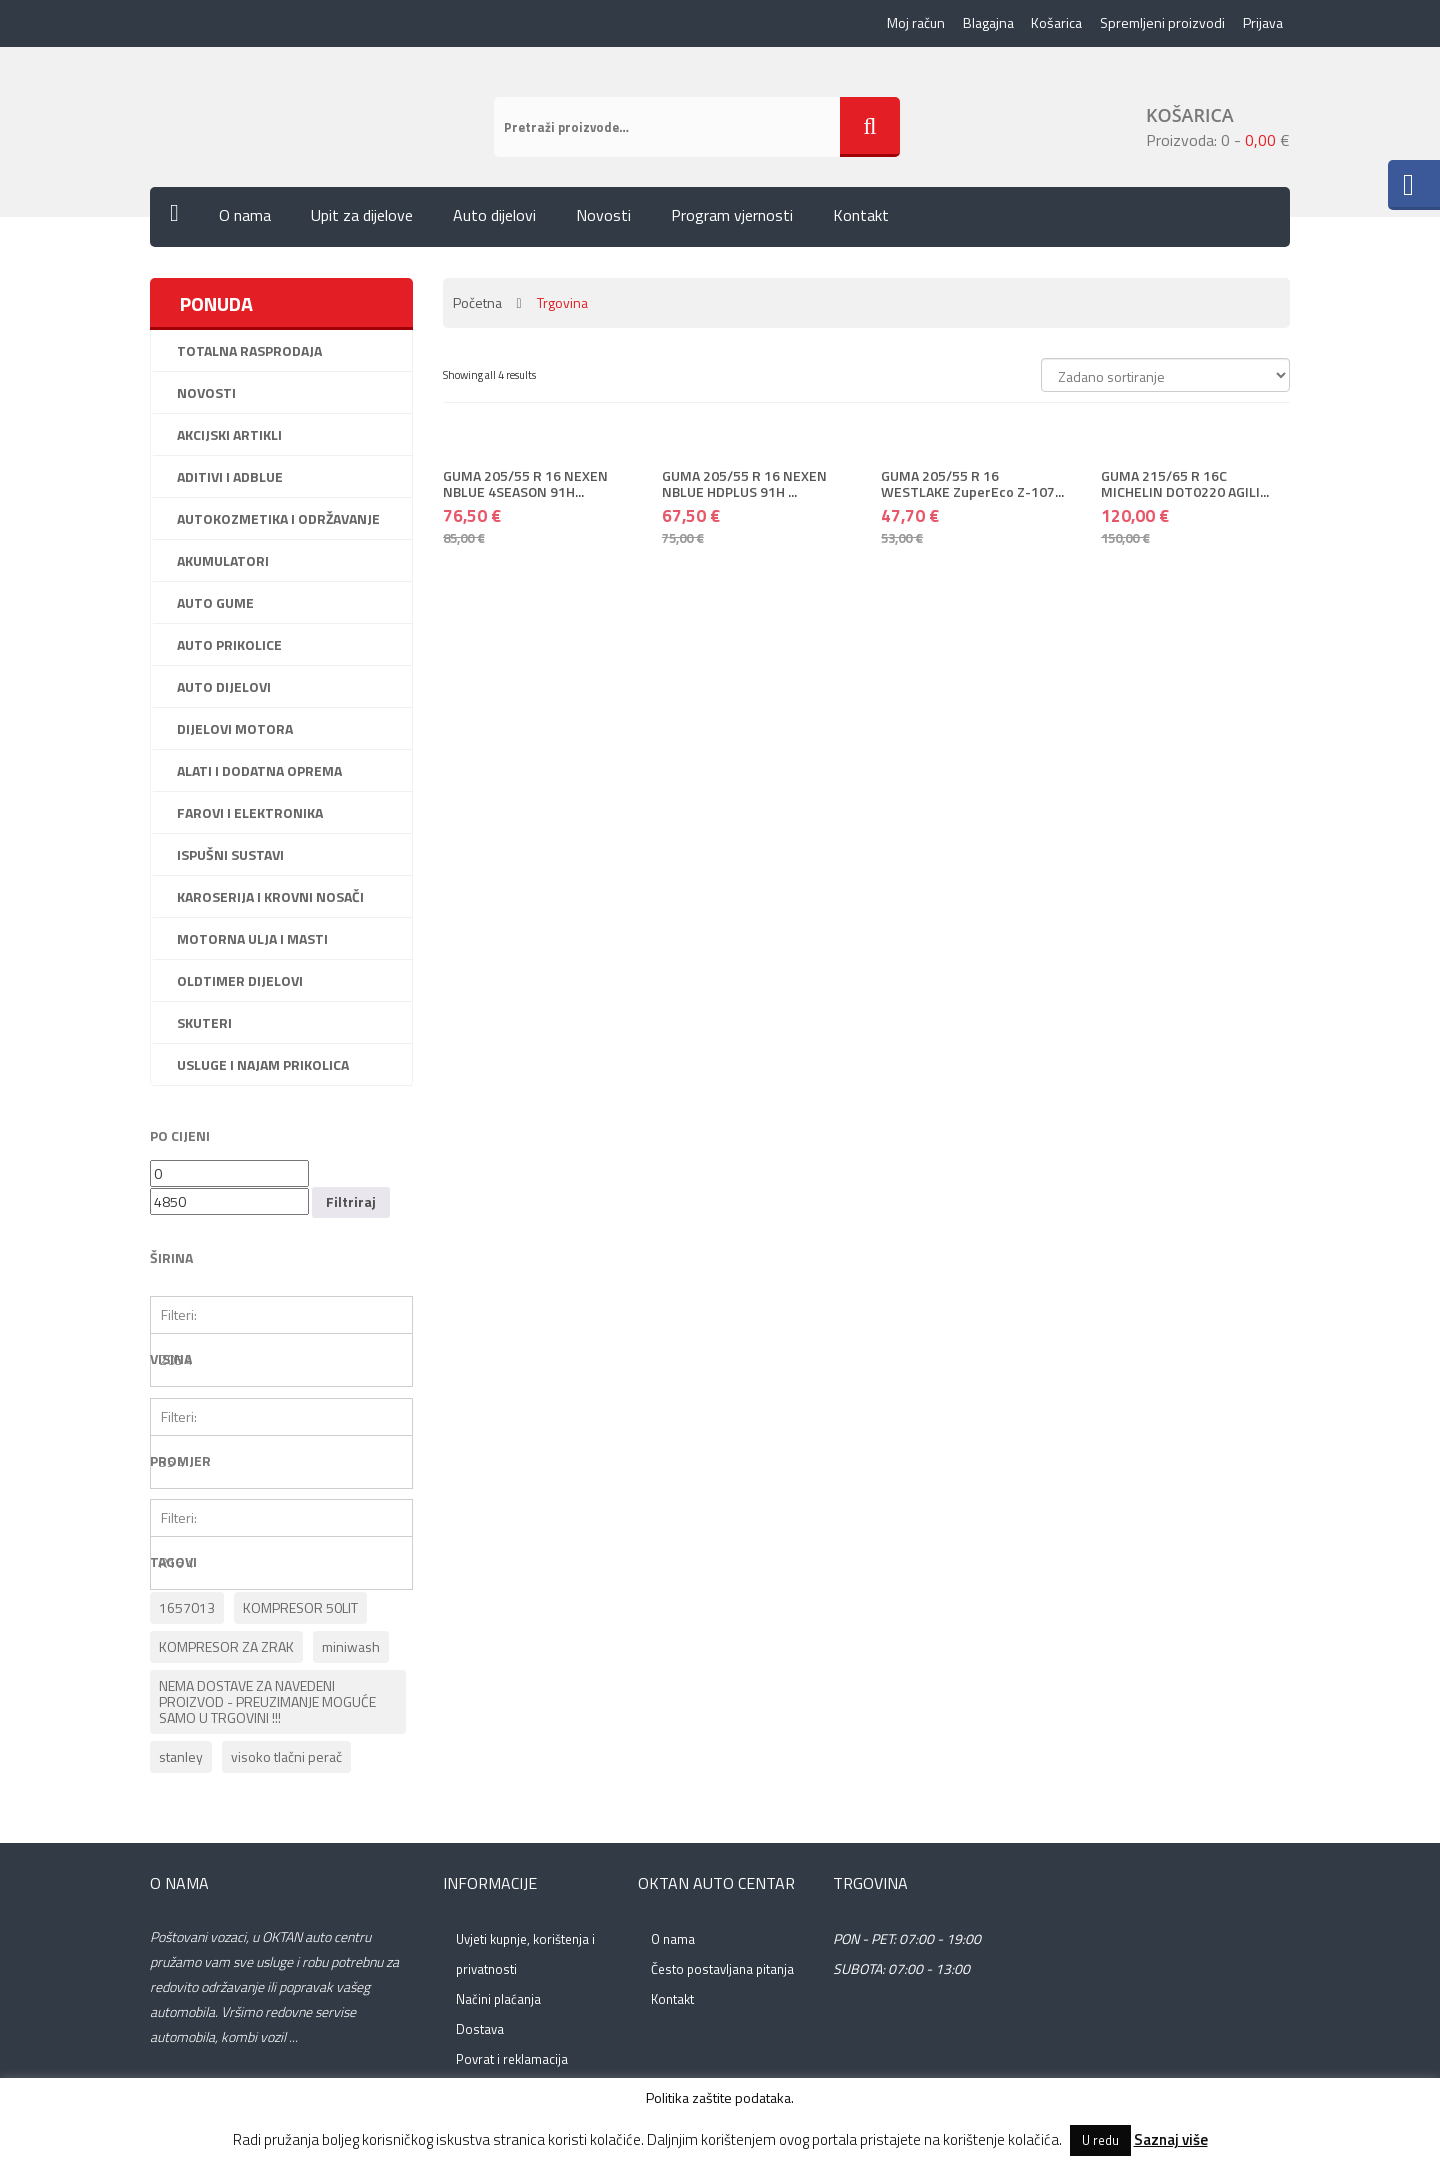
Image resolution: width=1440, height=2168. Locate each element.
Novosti (603, 219)
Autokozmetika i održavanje (278, 522)
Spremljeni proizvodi (1160, 24)
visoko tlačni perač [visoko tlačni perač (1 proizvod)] (286, 1760)
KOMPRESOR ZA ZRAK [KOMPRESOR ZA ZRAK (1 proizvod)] (226, 1650)
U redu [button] (1100, 2140)
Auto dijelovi (494, 219)
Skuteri (204, 1026)
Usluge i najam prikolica (263, 1068)
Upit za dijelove (362, 219)
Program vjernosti (732, 219)
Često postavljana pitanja (722, 1973)
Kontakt (861, 219)
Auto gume (215, 606)
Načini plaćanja (498, 2003)
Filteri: (179, 1318)
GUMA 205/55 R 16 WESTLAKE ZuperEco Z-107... (972, 487)
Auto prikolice (229, 648)
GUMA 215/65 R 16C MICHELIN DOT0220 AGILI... (1185, 487)
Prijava (1262, 24)
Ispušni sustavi (230, 858)
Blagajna (983, 24)
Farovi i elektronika (250, 816)
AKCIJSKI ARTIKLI (229, 438)
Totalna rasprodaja (249, 354)
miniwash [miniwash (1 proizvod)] (351, 1650)
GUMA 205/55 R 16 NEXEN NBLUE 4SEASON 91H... (525, 487)
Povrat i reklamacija (512, 2063)
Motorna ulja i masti (252, 942)
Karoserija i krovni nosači (270, 900)
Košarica (1053, 24)
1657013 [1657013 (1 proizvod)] (187, 1611)
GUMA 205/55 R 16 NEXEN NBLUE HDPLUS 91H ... (744, 487)
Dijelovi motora (235, 732)
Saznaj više (1171, 2139)
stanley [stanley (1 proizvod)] (181, 1760)
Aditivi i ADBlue (230, 480)
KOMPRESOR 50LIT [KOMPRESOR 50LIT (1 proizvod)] (300, 1611)
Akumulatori (223, 564)
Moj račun (910, 24)
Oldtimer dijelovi (240, 984)
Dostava (480, 2033)
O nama (245, 219)
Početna (477, 306)
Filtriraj (351, 1205)
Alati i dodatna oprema (259, 774)
